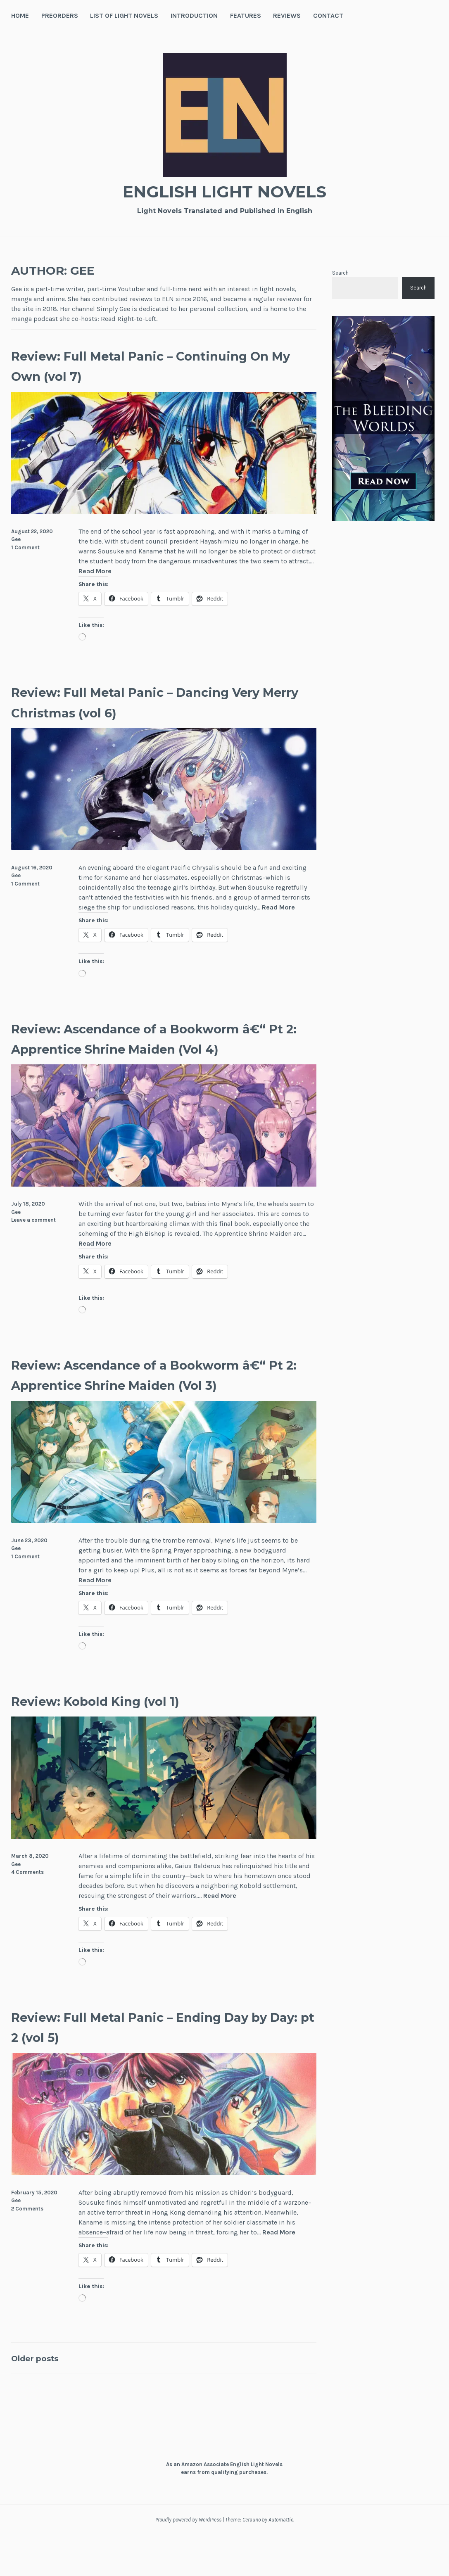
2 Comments (27, 2249)
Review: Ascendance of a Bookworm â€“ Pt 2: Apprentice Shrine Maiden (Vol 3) (160, 1405)
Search (340, 273)
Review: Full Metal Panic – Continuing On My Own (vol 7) (135, 365)
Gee (16, 539)
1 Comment (25, 547)
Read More (95, 571)
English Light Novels (224, 190)
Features (245, 15)
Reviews (287, 15)
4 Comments (27, 1913)
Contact (328, 15)
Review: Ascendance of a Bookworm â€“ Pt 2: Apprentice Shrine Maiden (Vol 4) (160, 1048)
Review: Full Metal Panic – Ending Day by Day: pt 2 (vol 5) (149, 2067)
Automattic (280, 2560)
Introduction (194, 15)
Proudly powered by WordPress (188, 2560)
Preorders (59, 15)
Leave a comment (33, 1240)
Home (20, 15)
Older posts (42, 2399)
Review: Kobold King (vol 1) (121, 1741)
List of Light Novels (124, 15)
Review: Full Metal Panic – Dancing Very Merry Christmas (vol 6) (154, 701)
